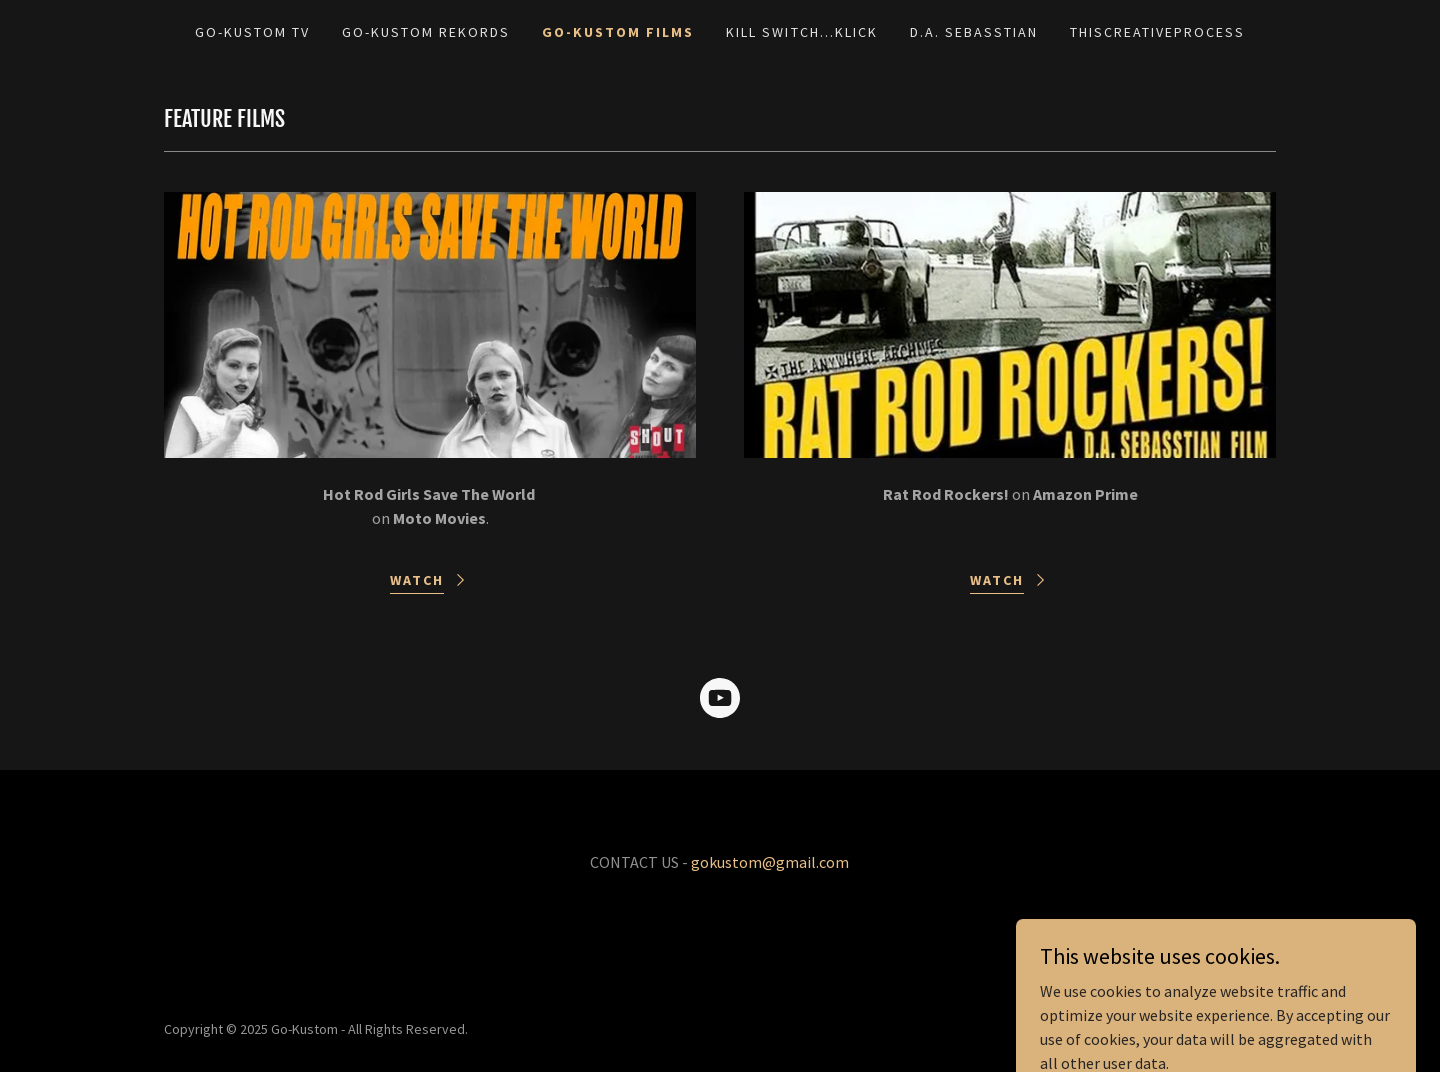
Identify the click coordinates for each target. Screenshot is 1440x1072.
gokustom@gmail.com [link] (770, 862)
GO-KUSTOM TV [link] (252, 32)
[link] (720, 702)
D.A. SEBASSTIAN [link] (974, 32)
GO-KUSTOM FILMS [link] (618, 32)
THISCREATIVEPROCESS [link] (1157, 32)
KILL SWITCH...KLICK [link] (801, 32)
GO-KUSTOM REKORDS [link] (426, 32)
